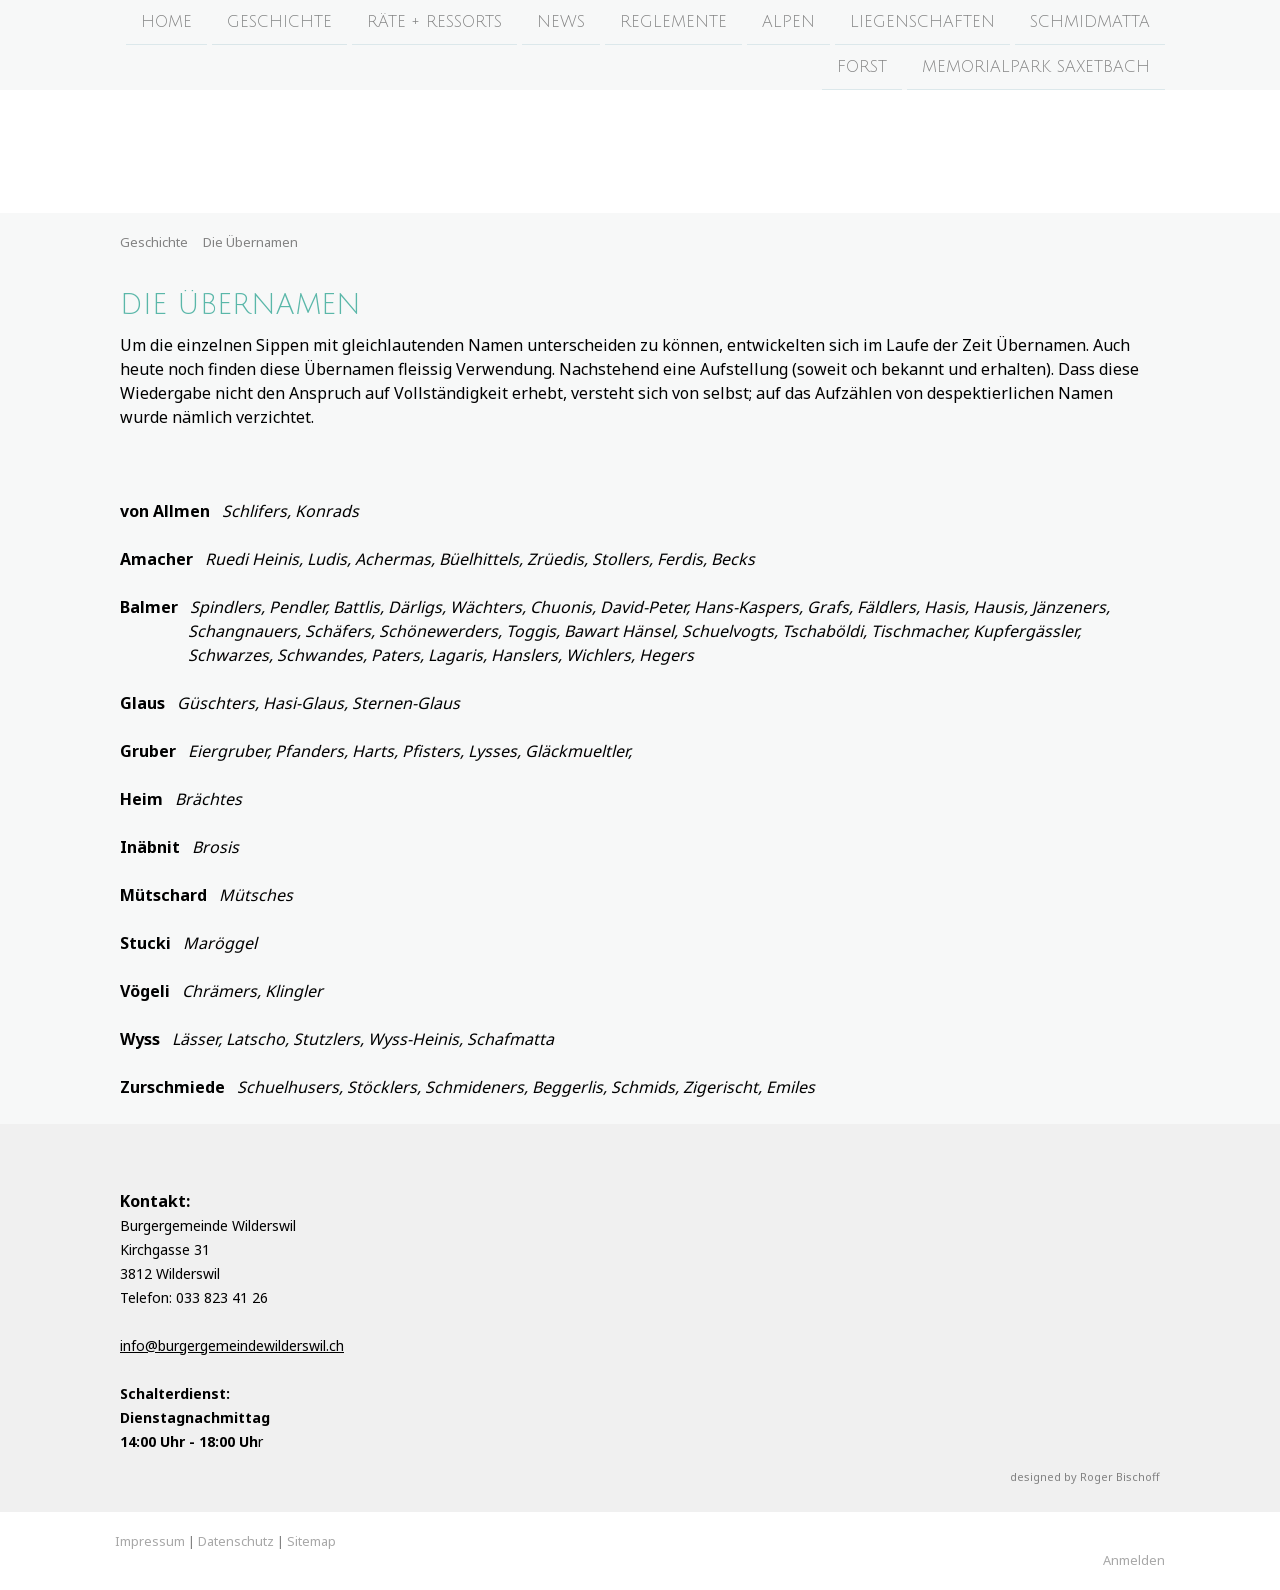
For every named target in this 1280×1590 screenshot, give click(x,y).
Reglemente (673, 22)
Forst (862, 69)
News (561, 22)
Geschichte (279, 22)
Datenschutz (236, 1541)
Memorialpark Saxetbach (1036, 69)
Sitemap (311, 1541)
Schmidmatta (1090, 22)
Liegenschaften (922, 22)
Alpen (788, 22)
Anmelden (1134, 1560)
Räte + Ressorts (434, 22)
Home (166, 22)
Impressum (150, 1541)
